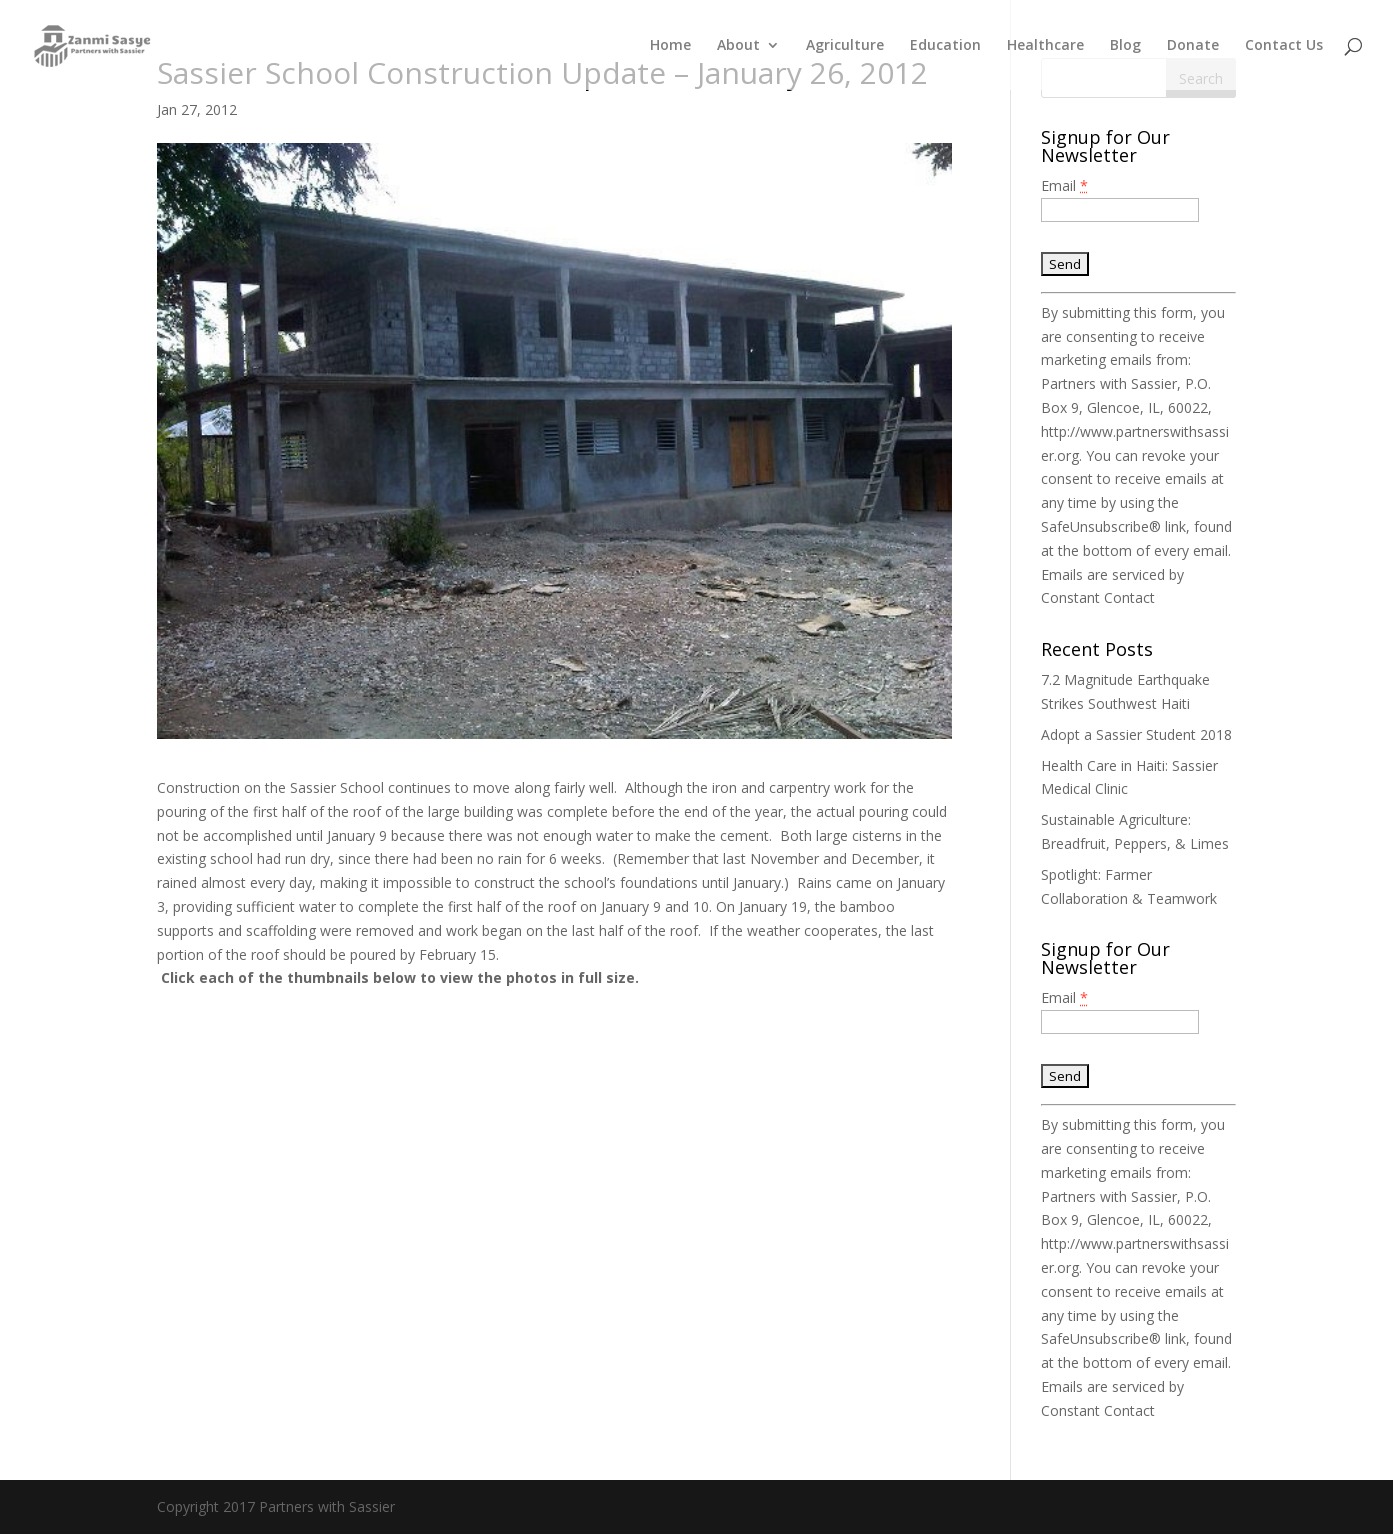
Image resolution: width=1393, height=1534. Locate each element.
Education (945, 46)
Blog (1125, 46)
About (738, 46)
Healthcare (1045, 46)
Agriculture (845, 46)
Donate (1193, 46)
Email (1064, 185)
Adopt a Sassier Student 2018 (1136, 734)
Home (670, 46)
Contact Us (1284, 46)
